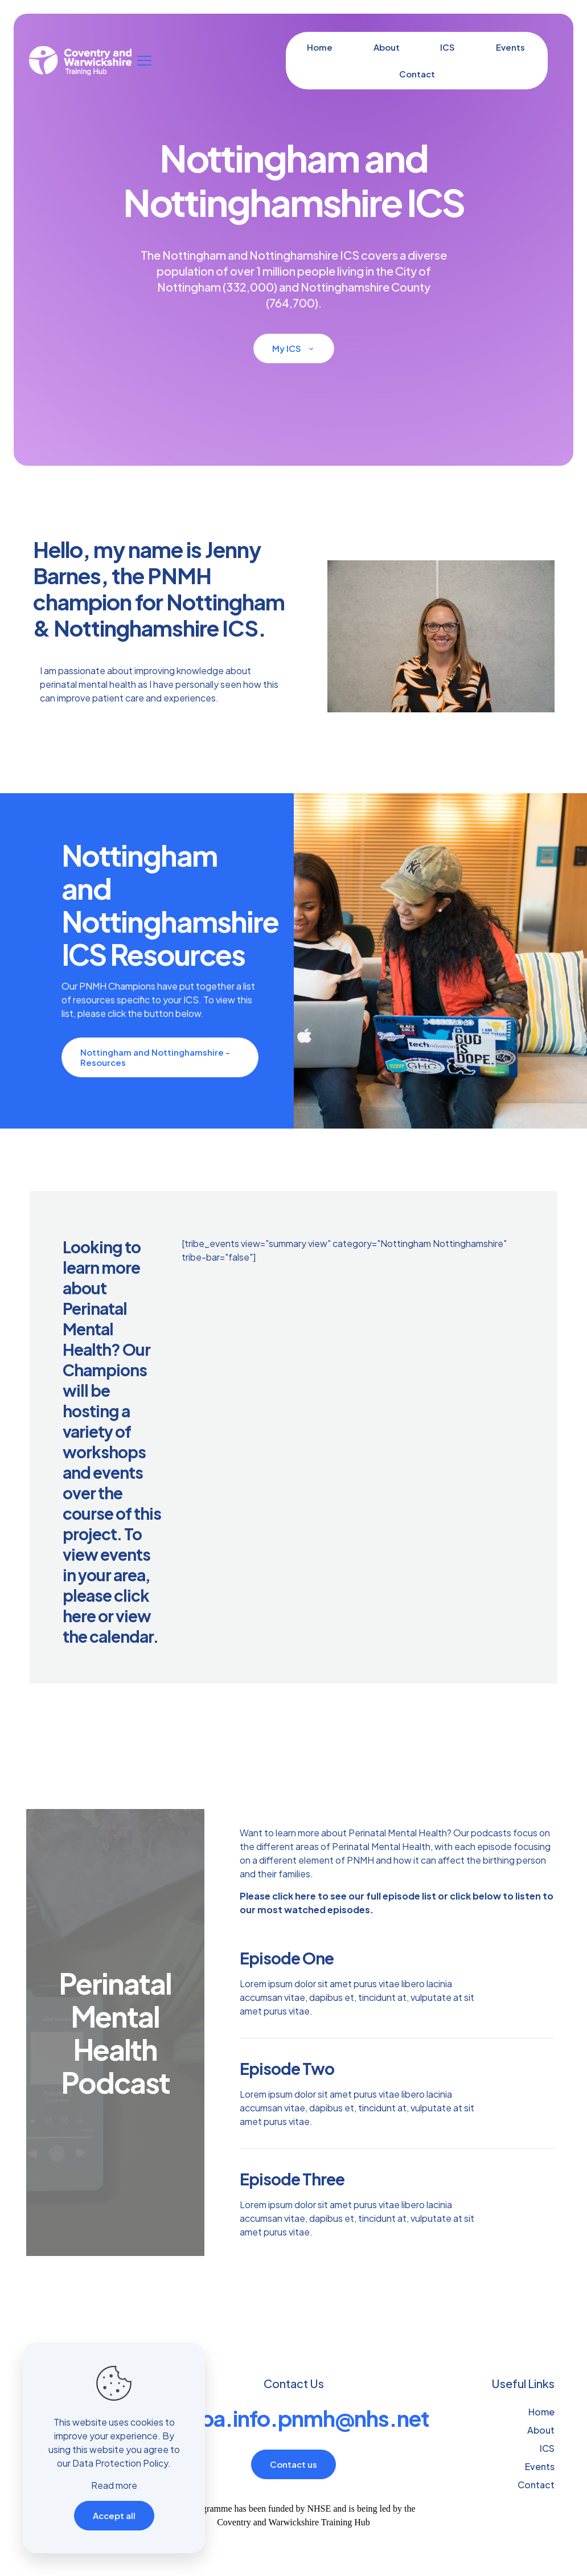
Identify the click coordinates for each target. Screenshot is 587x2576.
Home (541, 2412)
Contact (536, 2485)
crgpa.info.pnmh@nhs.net (298, 2418)
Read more (114, 2485)
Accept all (114, 2515)
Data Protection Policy (120, 2463)
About (541, 2430)
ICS (547, 2448)
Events (540, 2466)
